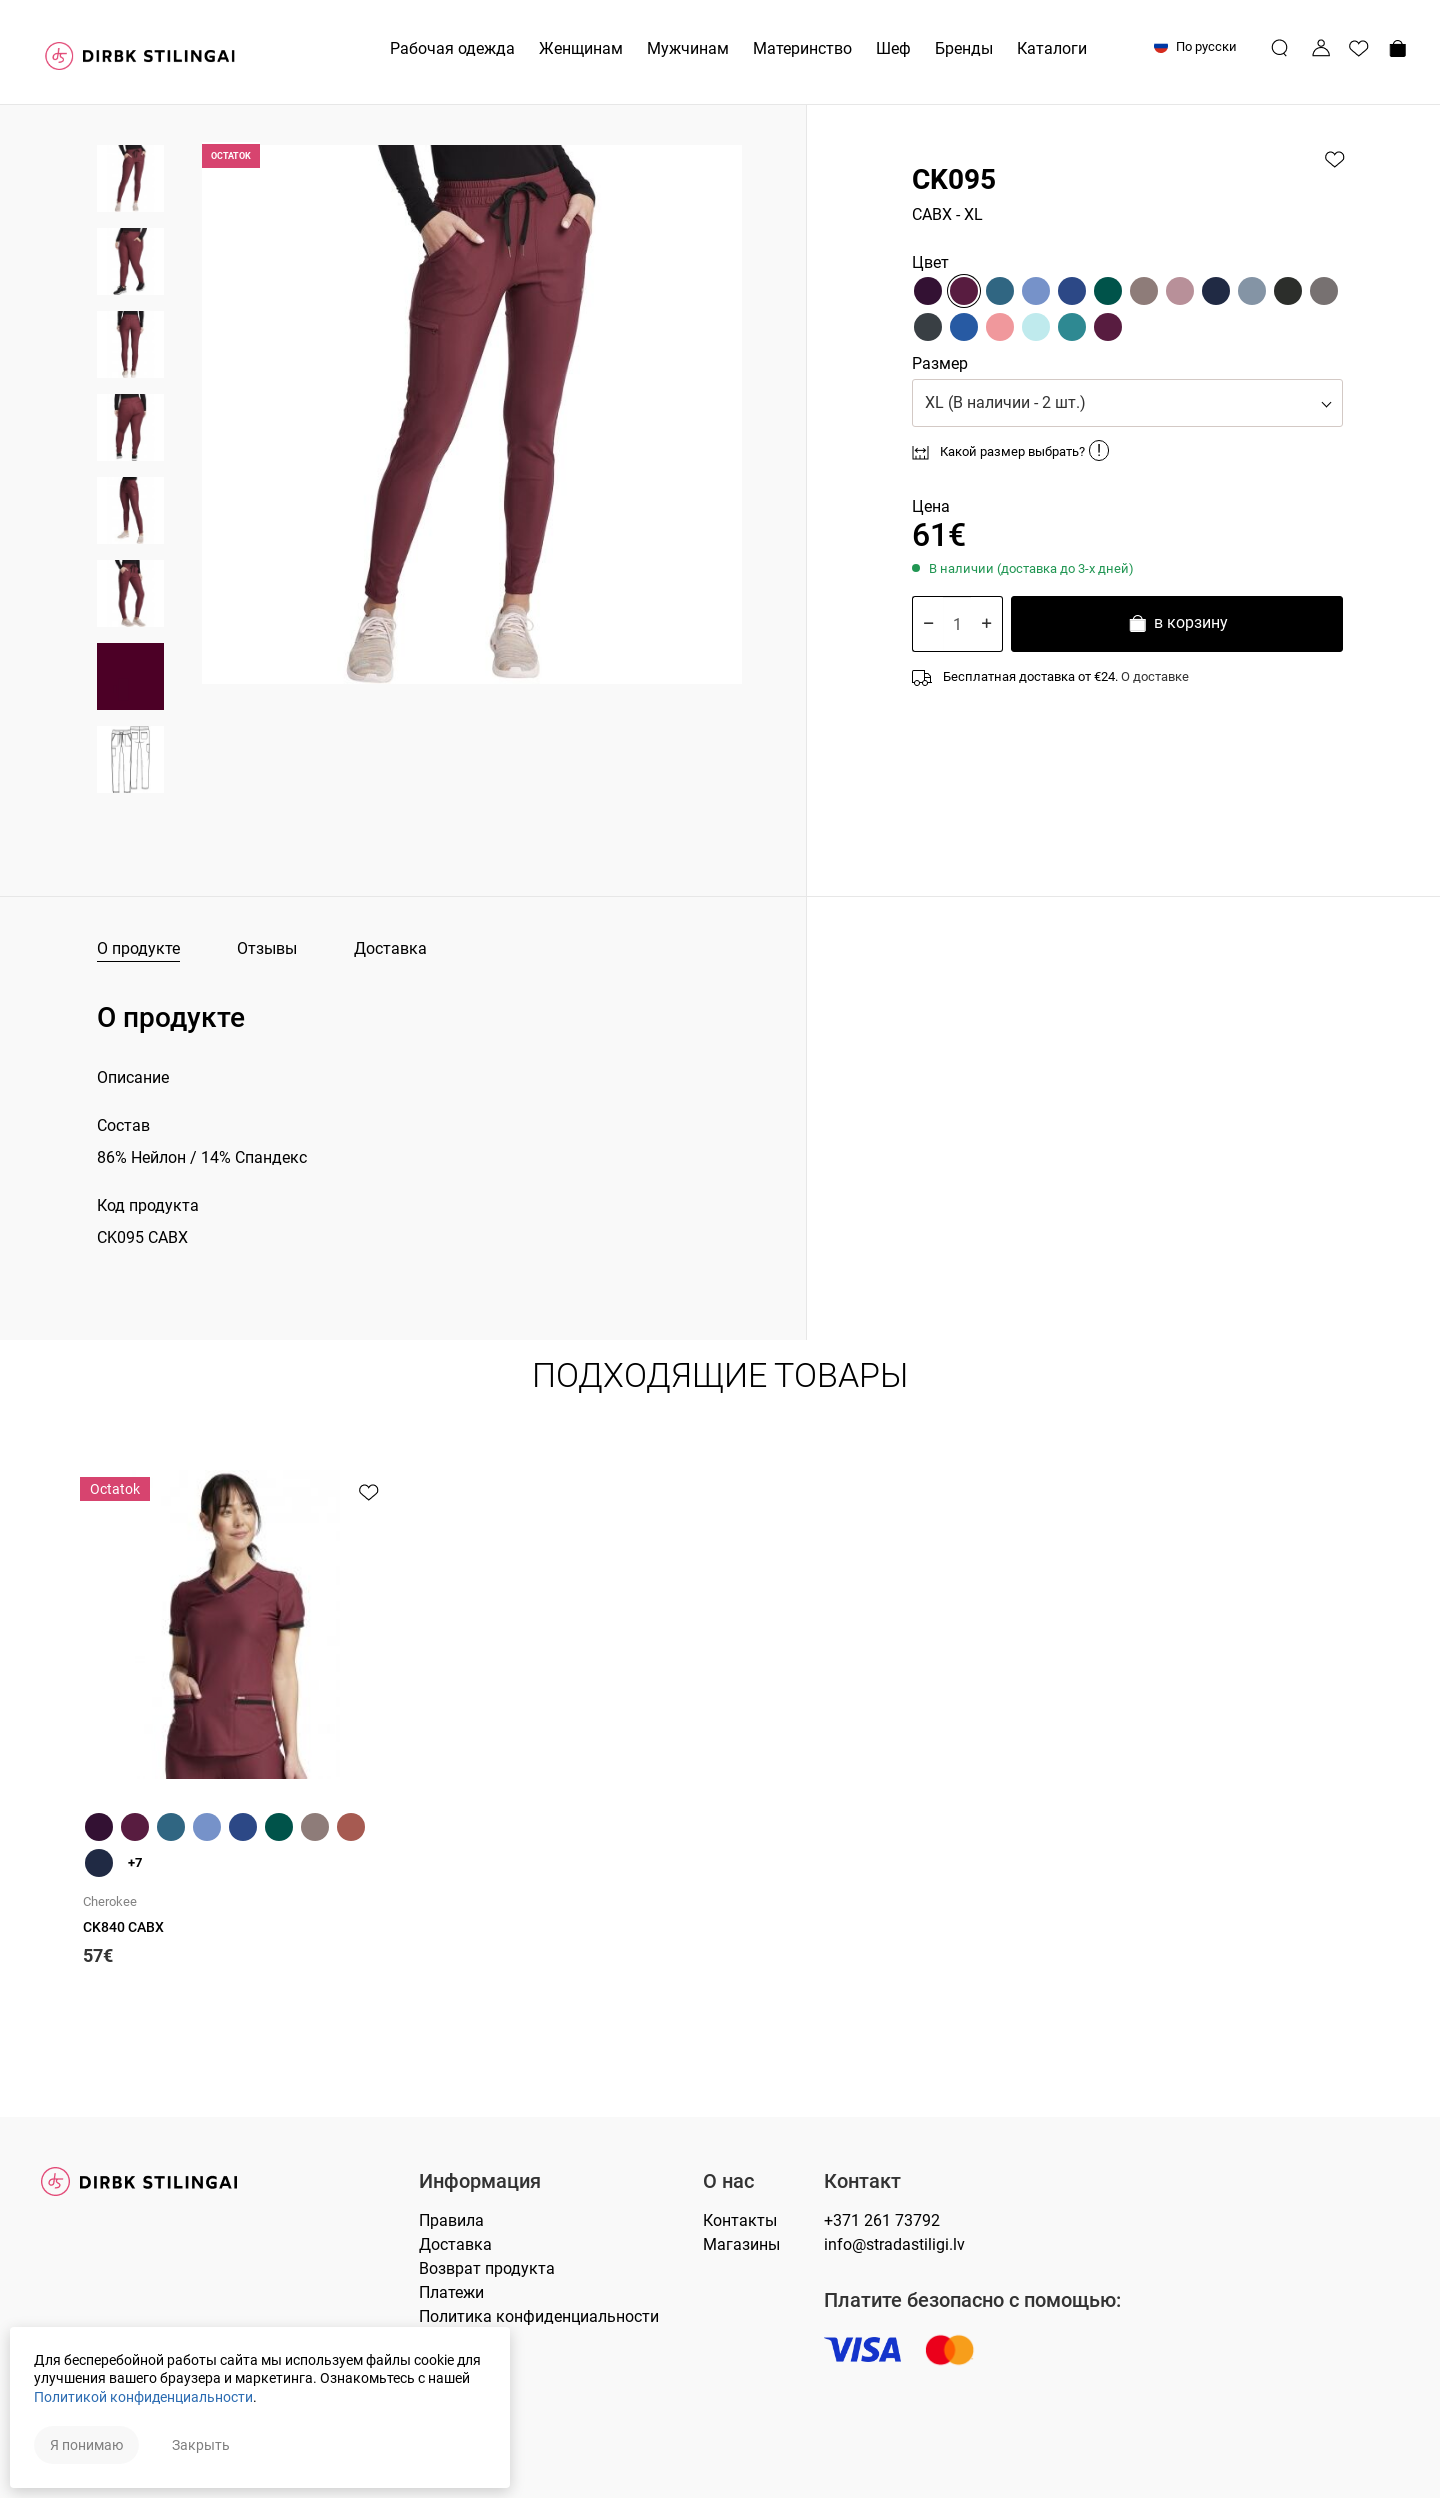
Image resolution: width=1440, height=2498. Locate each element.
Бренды (964, 48)
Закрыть (201, 2445)
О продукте (138, 948)
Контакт (862, 2181)
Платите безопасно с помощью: (972, 2300)
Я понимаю (86, 2445)
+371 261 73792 (882, 2220)
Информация (480, 2181)
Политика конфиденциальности (539, 2316)
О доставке (1155, 676)
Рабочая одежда (452, 48)
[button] (1127, 403)
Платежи (451, 2292)
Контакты (740, 2220)
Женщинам (581, 48)
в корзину (1177, 625)
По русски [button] (1195, 46)
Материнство (802, 48)
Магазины (741, 2244)
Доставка (390, 948)
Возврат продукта (487, 2268)
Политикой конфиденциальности (143, 2397)
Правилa (451, 2220)
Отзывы (267, 948)
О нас (728, 2181)
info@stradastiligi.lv (894, 2244)
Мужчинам (688, 48)
